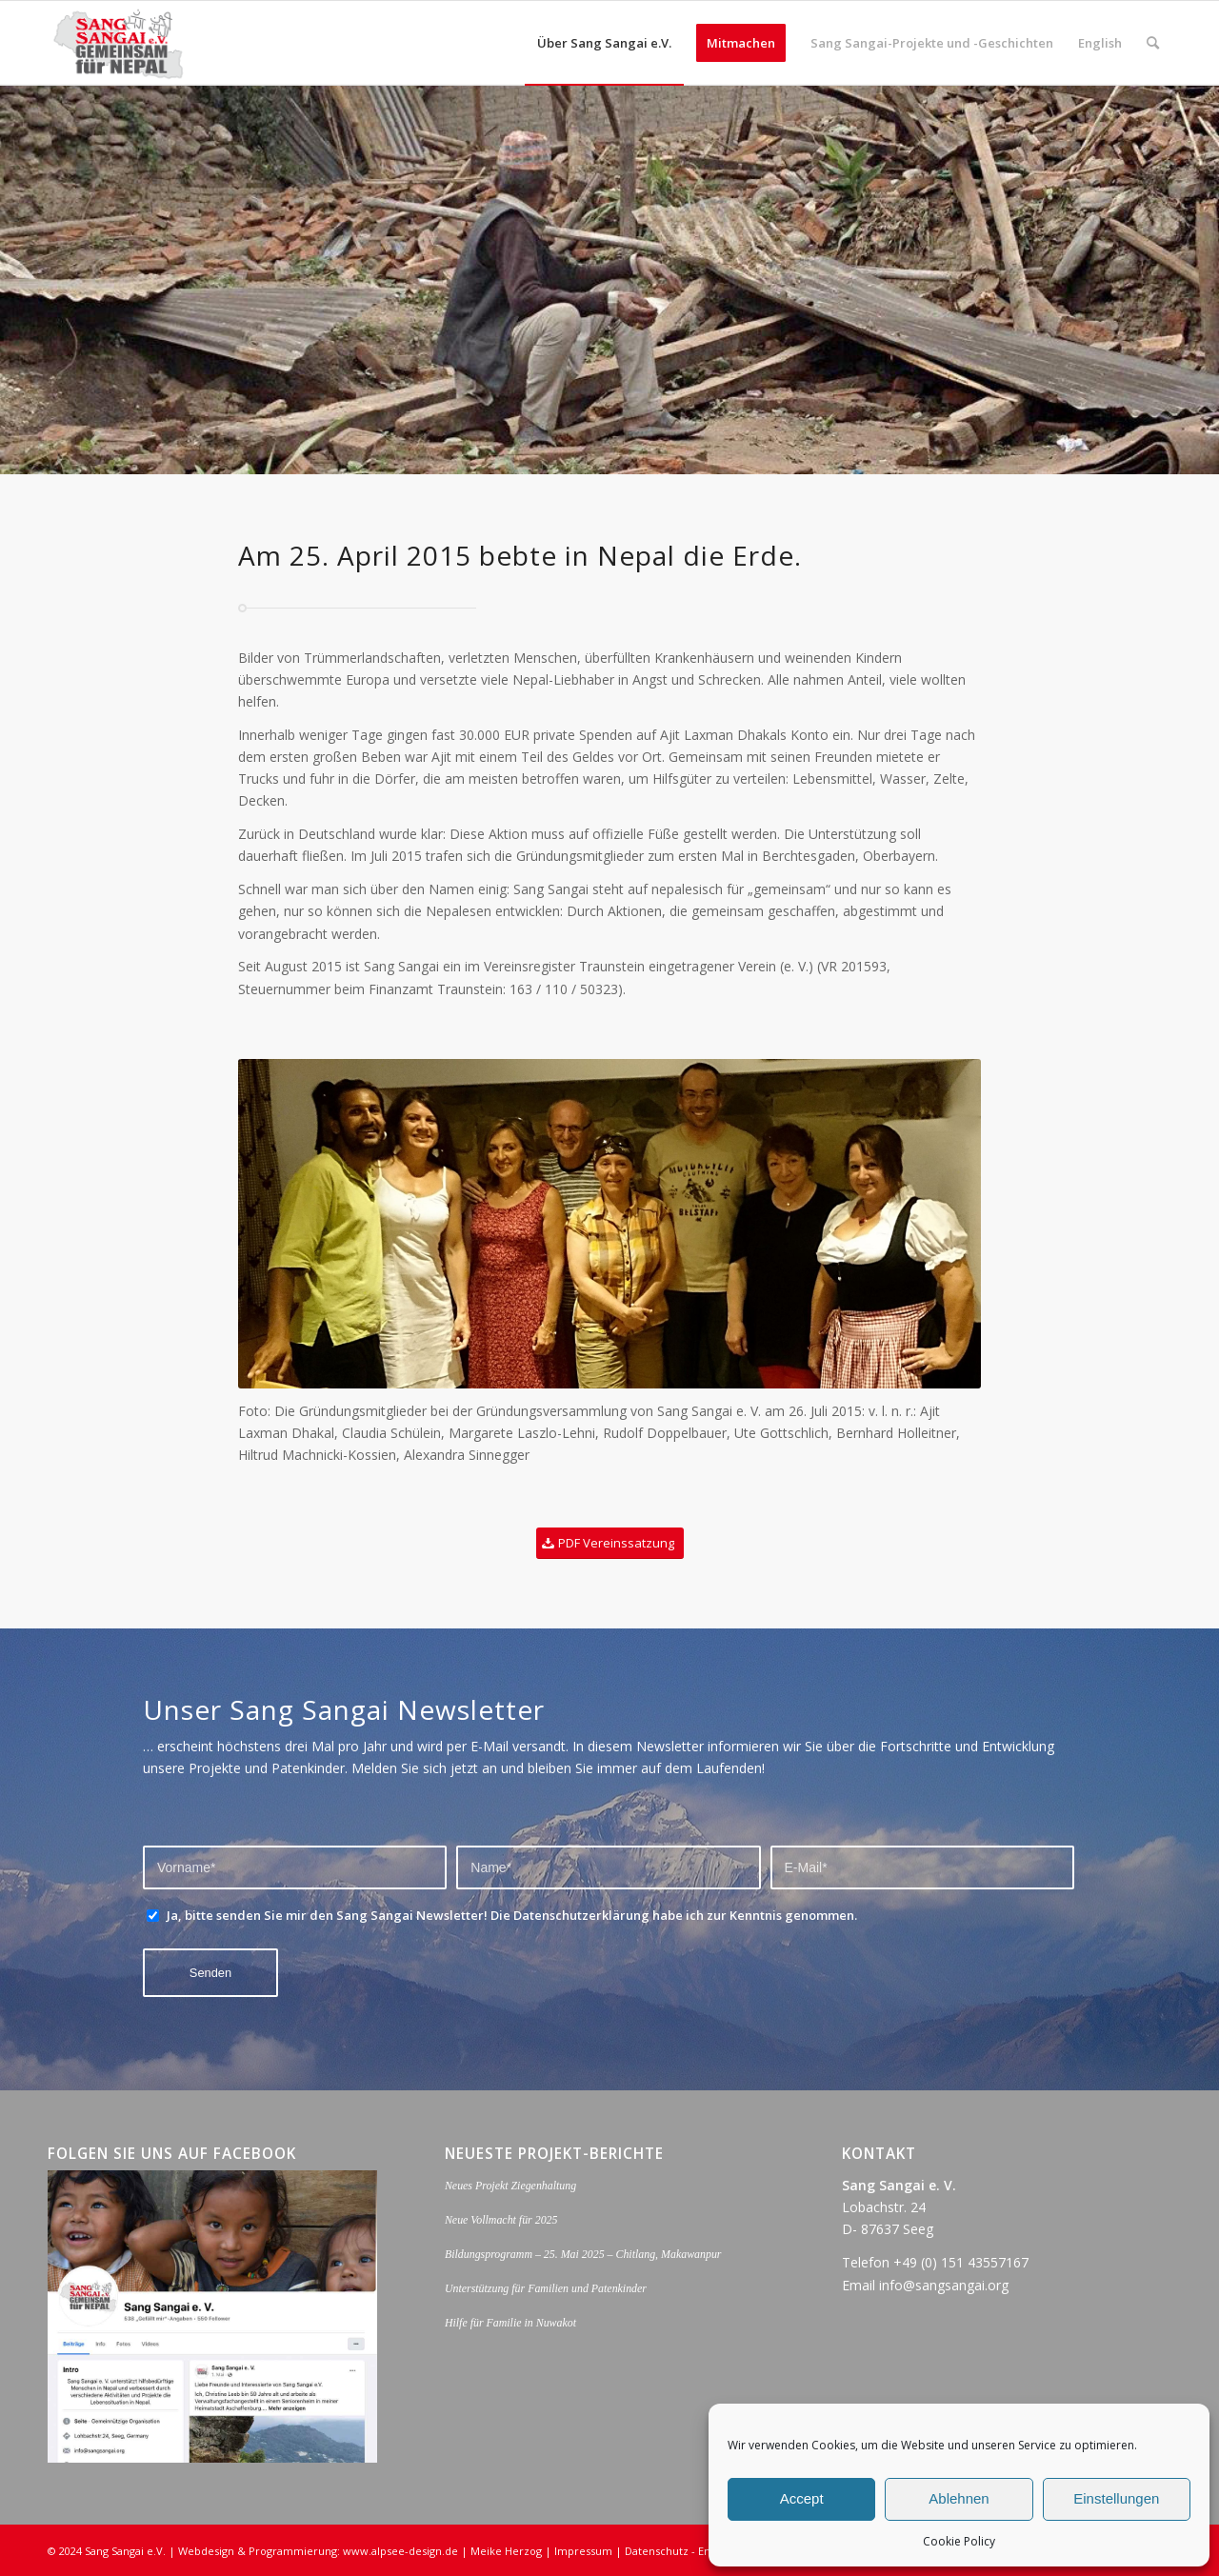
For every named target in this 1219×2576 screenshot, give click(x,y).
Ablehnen (959, 2498)
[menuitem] (604, 43)
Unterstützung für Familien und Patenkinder (546, 2288)
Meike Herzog (506, 2551)
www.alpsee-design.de (400, 2551)
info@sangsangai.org (944, 2285)
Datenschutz (657, 2551)
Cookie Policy (959, 2541)
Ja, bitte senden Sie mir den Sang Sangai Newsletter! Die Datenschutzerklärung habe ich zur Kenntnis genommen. (512, 1915)
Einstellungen (1116, 2498)
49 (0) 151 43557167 (965, 2262)
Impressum (583, 2551)
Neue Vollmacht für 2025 (501, 2220)
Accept (802, 2498)
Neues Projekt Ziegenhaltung (510, 2185)
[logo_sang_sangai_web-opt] (119, 43)
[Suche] (1152, 43)
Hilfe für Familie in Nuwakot (510, 2322)
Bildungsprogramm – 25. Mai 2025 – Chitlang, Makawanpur (583, 2254)
